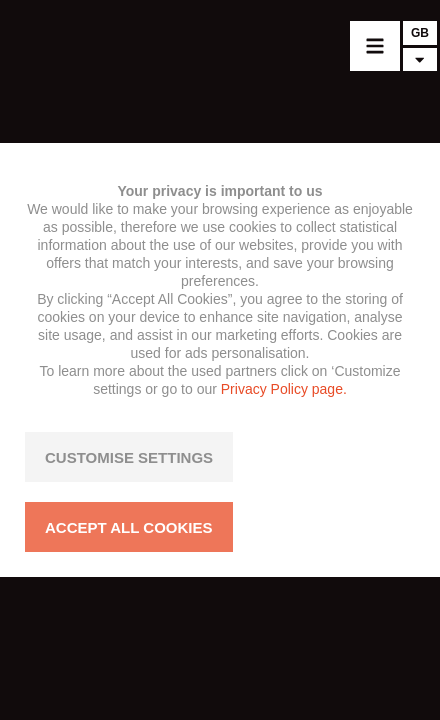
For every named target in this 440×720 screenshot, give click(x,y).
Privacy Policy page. (284, 389)
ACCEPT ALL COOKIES (129, 527)
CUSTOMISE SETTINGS (129, 457)
